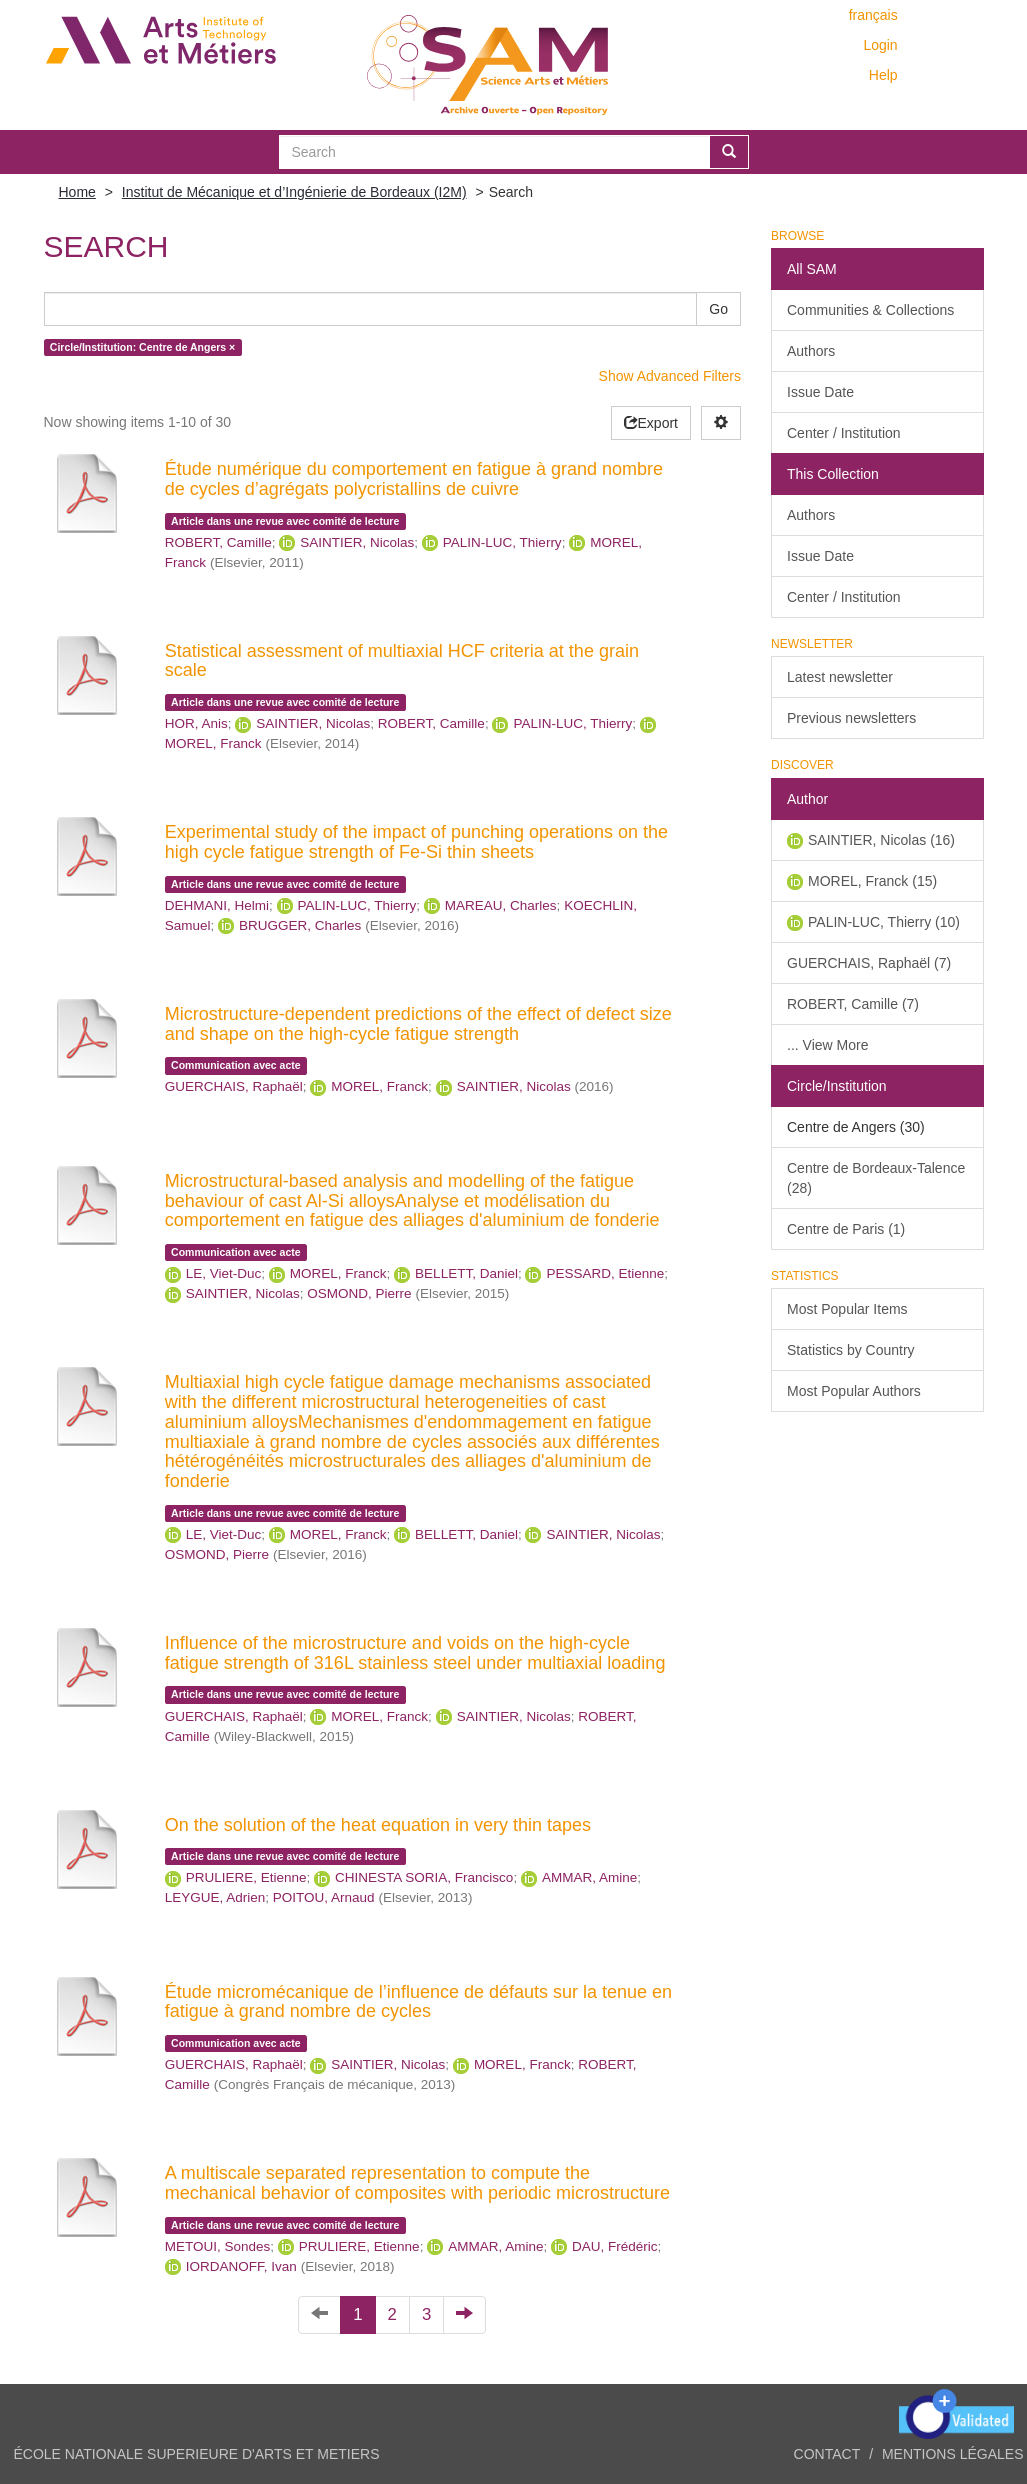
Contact (827, 2454)
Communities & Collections (870, 310)
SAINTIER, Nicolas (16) (881, 840)
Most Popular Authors (854, 1391)
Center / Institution (844, 433)
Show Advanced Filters (670, 376)
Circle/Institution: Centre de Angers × (142, 347)
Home (77, 192)
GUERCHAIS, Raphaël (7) (869, 963)
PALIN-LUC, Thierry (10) (884, 922)
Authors (811, 351)
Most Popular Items (847, 1309)
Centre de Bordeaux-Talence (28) (876, 1178)
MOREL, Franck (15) (872, 881)
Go (718, 309)
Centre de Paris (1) (846, 1229)
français (873, 15)
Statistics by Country (851, 1350)
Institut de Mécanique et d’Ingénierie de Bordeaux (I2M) (294, 192)
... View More (827, 1045)
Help (883, 75)
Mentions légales (953, 2454)
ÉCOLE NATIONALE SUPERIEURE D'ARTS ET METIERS (197, 2454)
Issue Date (820, 392)
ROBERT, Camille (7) (853, 1004)
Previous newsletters (851, 718)
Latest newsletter (840, 677)
